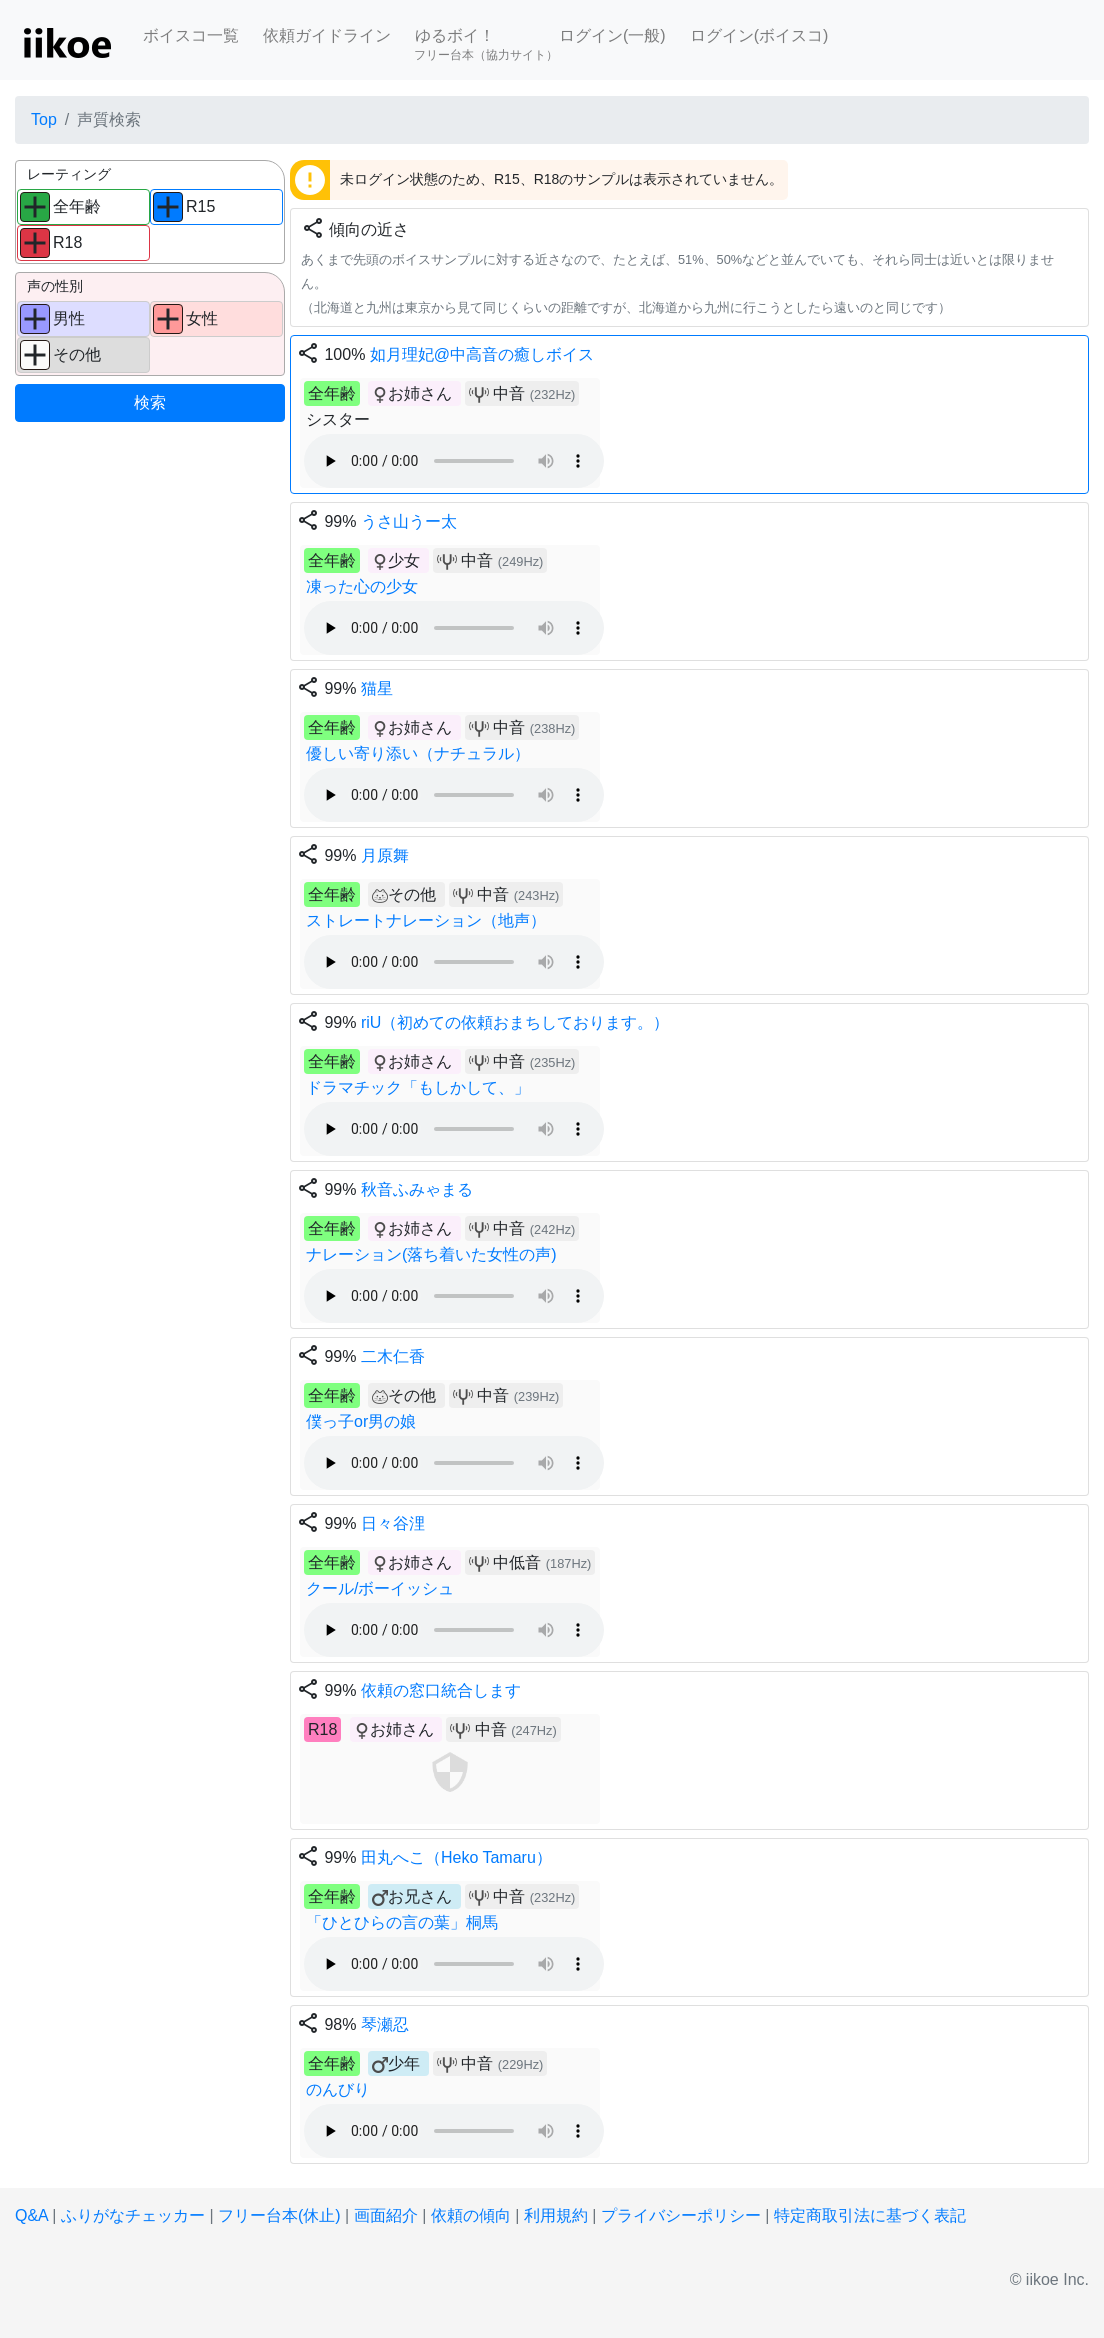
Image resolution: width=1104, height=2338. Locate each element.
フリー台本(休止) (279, 2215)
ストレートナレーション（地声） (426, 920)
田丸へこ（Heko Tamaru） (456, 1857)
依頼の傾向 (471, 2215)
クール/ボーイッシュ (380, 1588)
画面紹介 (386, 2215)
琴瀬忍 (385, 2024)
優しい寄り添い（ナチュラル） (418, 753)
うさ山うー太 (409, 521)
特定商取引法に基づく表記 (870, 2215)
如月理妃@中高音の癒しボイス (482, 354)
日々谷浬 (393, 1523)
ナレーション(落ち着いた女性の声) (431, 1254)
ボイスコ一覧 (191, 35)
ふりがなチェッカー (133, 2215)
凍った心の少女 (362, 586)
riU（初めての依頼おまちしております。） (515, 1022)
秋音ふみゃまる (417, 1189)
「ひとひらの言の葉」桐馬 (402, 1922)
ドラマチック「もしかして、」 (418, 1087)
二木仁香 (393, 1356)
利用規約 (556, 2215)
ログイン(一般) (612, 35)
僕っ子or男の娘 (361, 1421)
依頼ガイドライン (327, 35)
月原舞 (385, 855)
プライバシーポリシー (681, 2215)
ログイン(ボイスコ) (759, 35)
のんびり (338, 2089)
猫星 (377, 688)
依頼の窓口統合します (441, 1690)
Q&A (31, 2215)
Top (44, 119)
